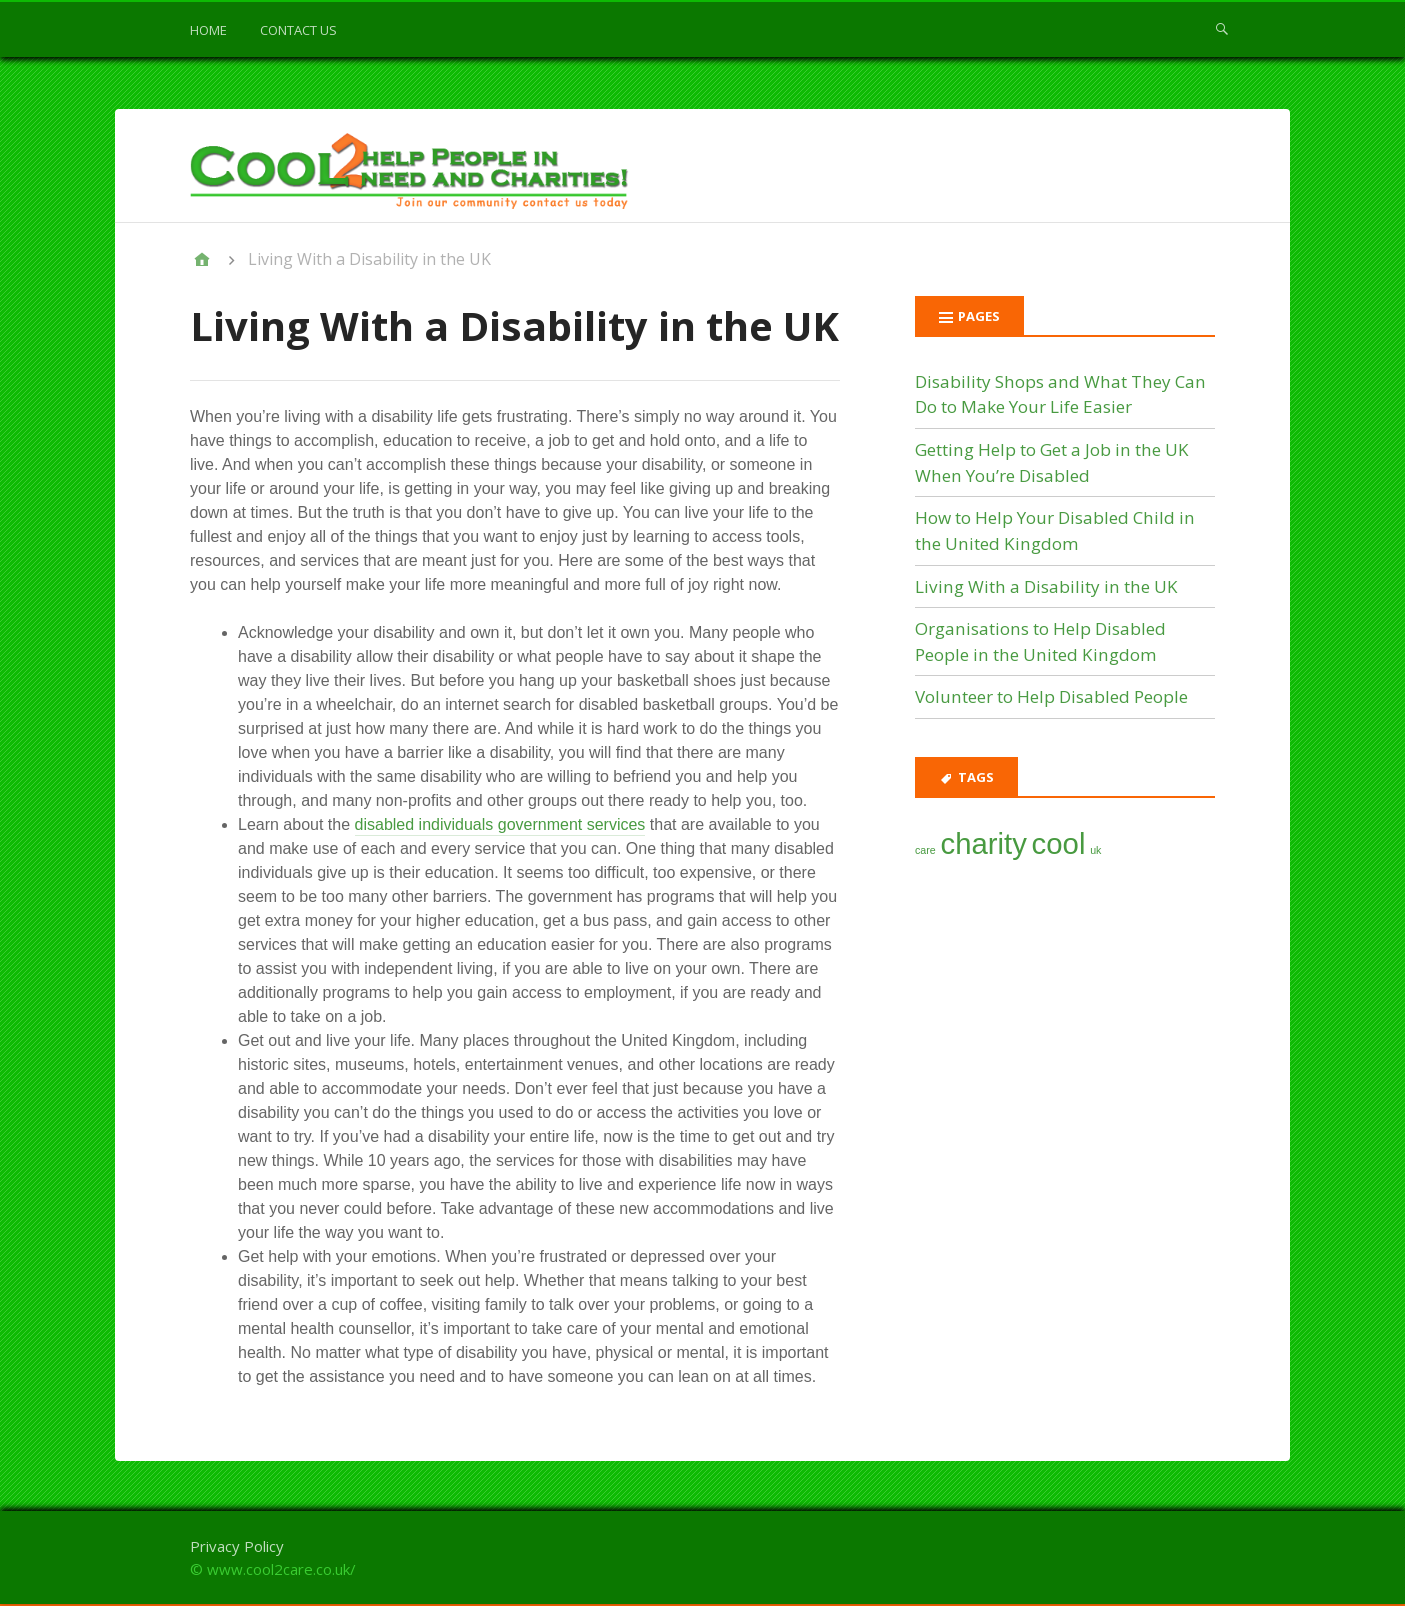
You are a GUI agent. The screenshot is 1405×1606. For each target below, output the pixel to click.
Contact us (298, 30)
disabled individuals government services (500, 824)
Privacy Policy (237, 1546)
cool (1059, 843)
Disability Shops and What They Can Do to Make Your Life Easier (1060, 394)
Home (208, 30)
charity (983, 843)
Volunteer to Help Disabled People (1051, 696)
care (925, 850)
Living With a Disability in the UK (1046, 586)
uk (1095, 850)
